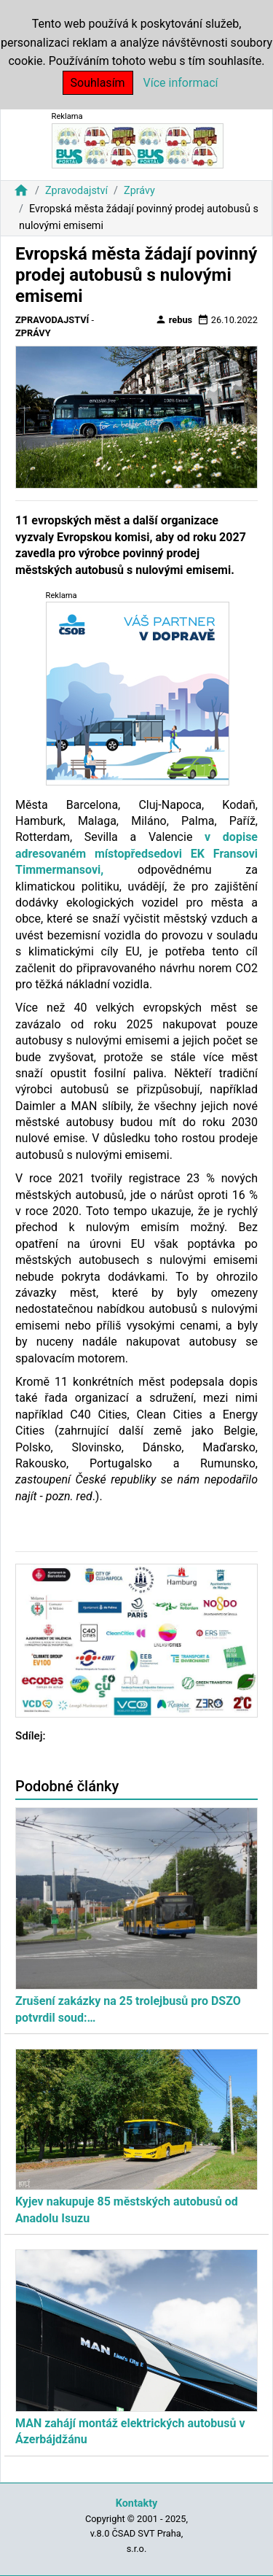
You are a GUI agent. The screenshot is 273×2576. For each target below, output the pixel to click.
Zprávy (139, 191)
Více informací (180, 83)
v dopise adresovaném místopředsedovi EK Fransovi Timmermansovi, (136, 853)
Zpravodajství (76, 191)
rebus (174, 319)
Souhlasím (98, 83)
